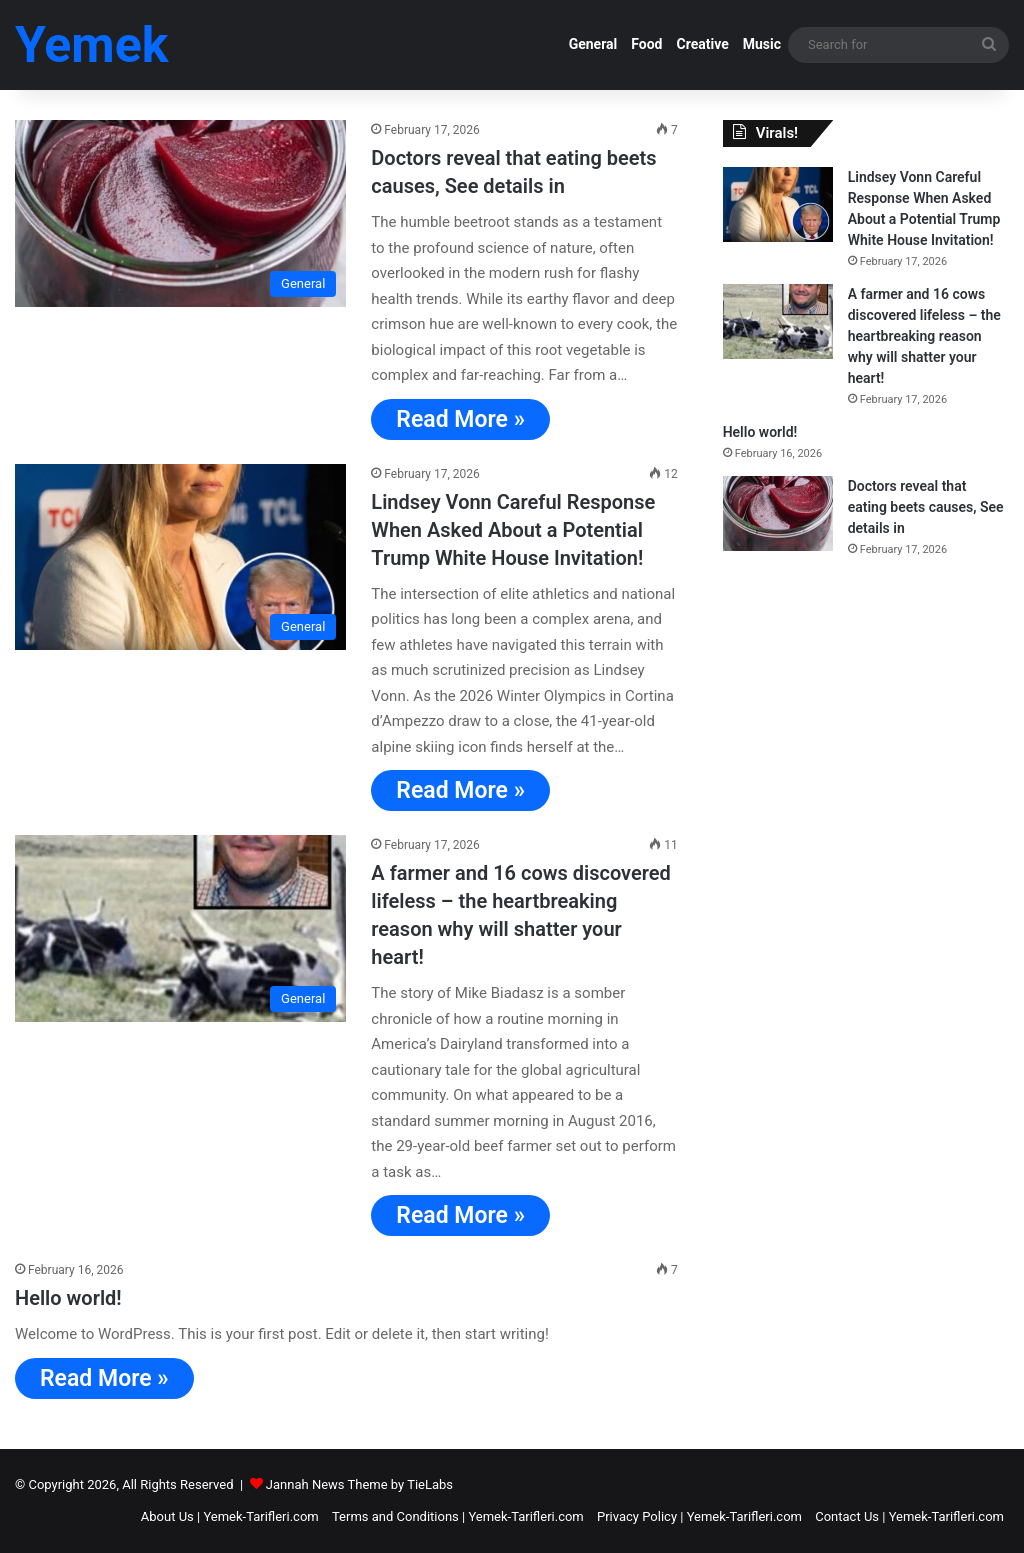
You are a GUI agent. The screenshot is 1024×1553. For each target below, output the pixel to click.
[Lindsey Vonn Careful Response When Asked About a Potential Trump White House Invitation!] (180, 557)
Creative (702, 44)
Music (762, 44)
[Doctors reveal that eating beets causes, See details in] (180, 213)
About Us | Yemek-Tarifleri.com (230, 1516)
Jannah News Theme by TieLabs (359, 1484)
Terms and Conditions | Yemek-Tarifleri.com (458, 1516)
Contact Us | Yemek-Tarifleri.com (909, 1516)
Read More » (460, 419)
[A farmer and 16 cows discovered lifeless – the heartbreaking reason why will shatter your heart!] (180, 928)
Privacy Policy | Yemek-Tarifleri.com (699, 1516)
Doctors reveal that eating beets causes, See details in (926, 507)
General (593, 44)
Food (646, 44)
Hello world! (68, 1298)
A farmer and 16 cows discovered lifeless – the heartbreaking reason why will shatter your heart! (924, 336)
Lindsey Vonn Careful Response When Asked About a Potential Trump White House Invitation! (513, 530)
